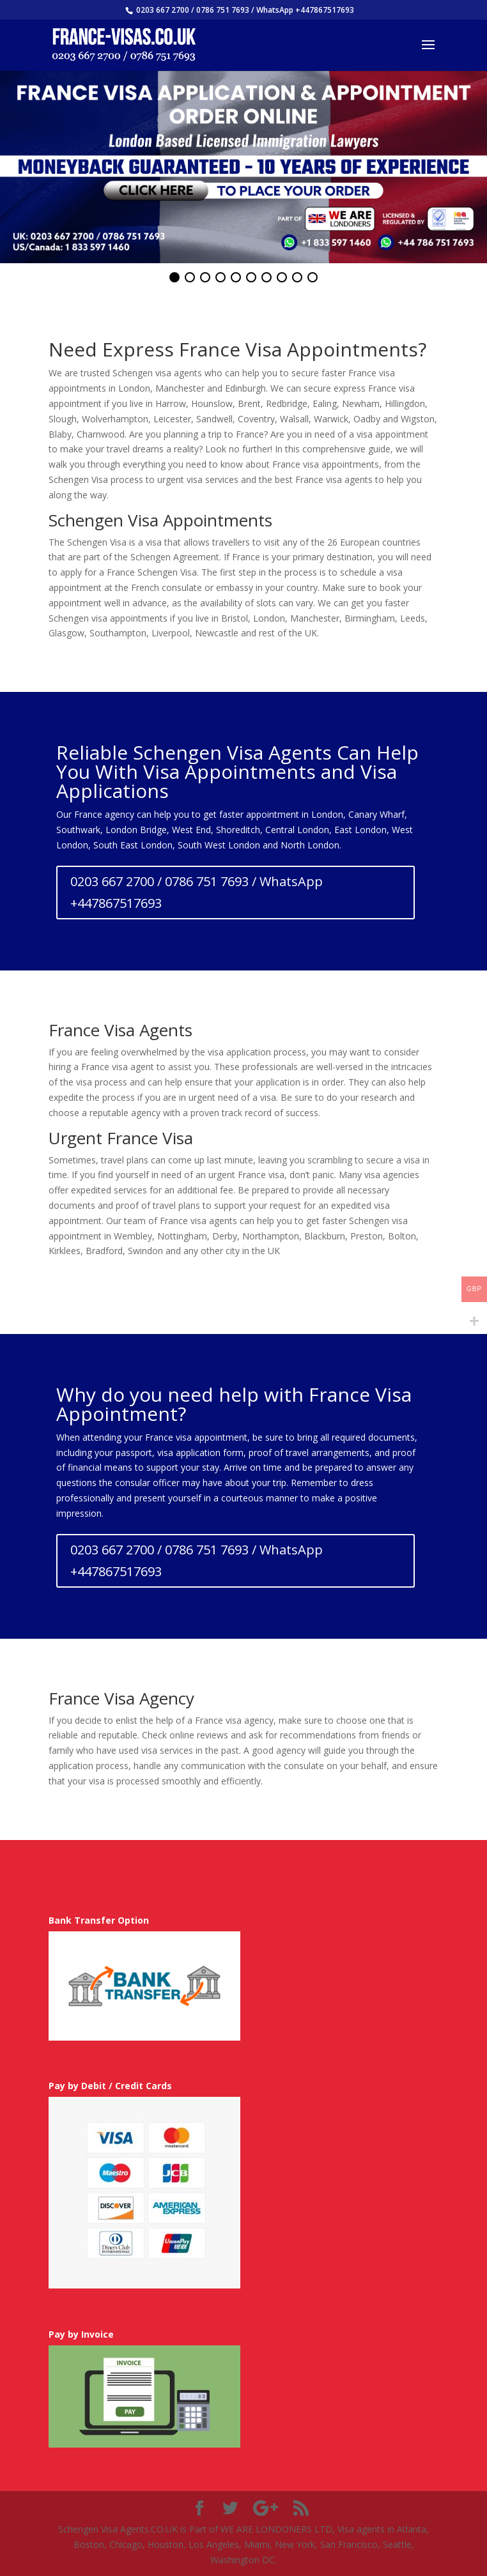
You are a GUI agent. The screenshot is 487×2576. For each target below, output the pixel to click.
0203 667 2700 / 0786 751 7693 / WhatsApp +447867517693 (196, 891)
